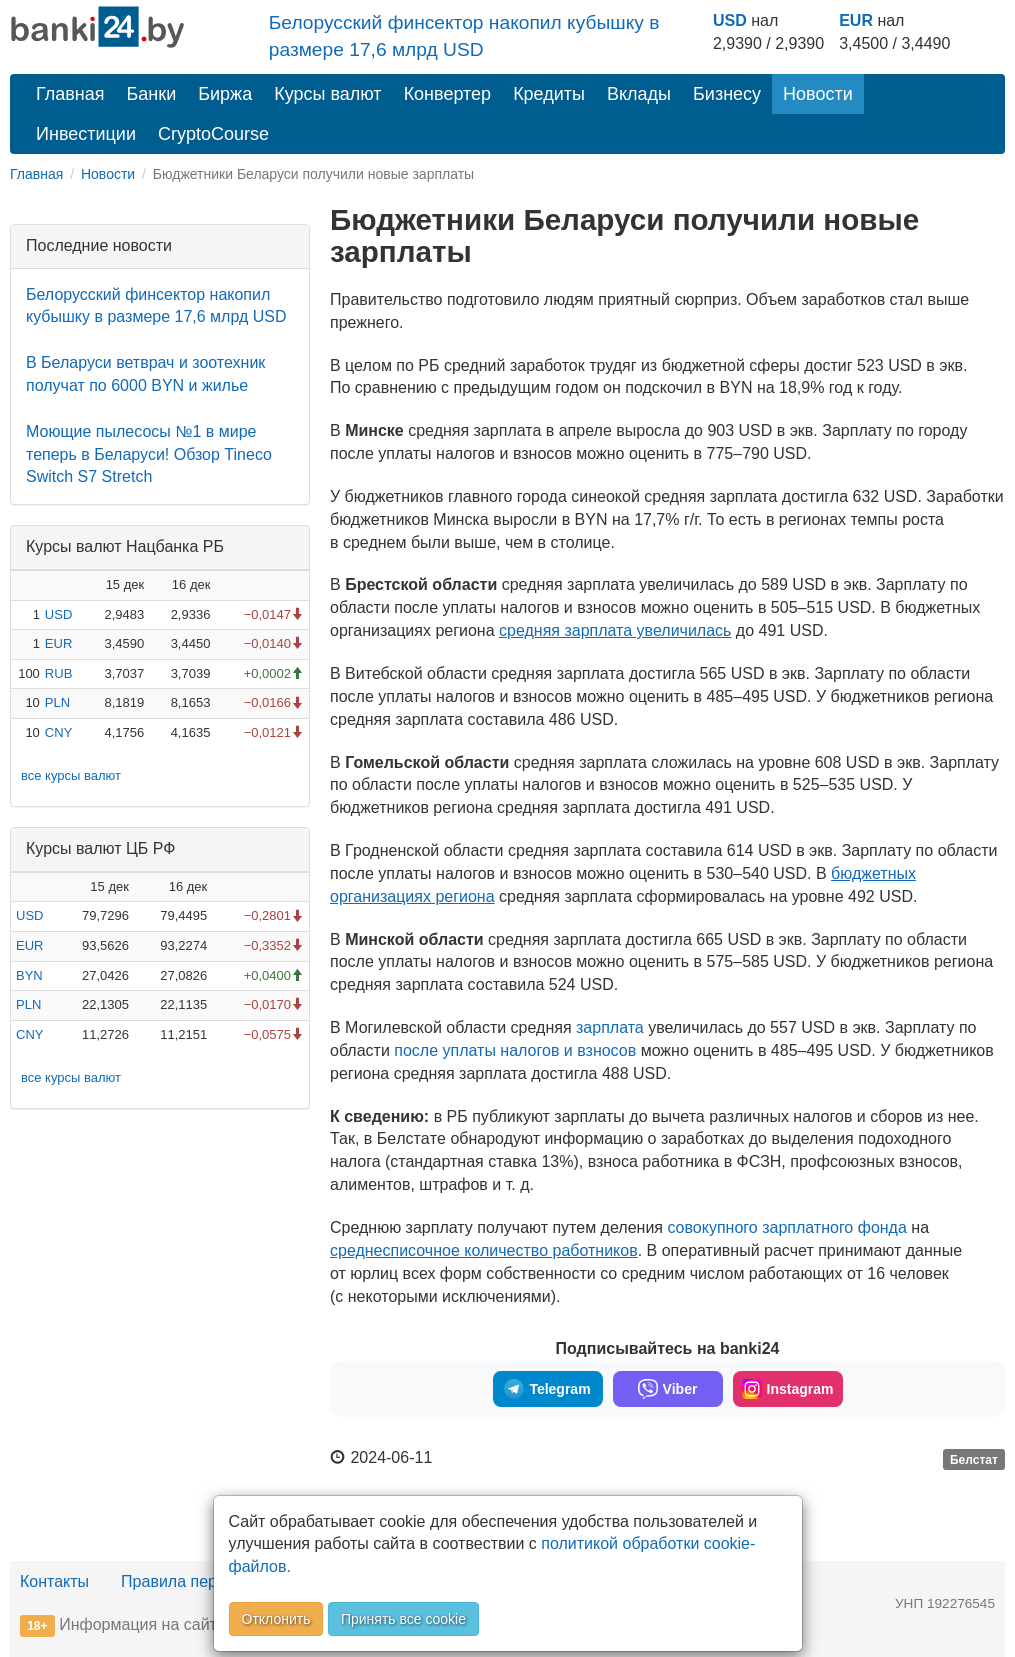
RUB (58, 673)
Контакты (54, 1581)
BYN (29, 975)
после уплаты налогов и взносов (515, 1050)
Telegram (547, 1389)
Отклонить (276, 1619)
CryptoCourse (213, 134)
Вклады (639, 94)
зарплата (612, 1027)
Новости (818, 94)
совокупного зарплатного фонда (786, 1227)
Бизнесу (727, 94)
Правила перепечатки (202, 1581)
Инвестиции (86, 134)
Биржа (225, 94)
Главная (70, 94)
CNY (58, 732)
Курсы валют (327, 94)
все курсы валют (71, 775)
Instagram (788, 1389)
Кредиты (549, 94)
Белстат (974, 1459)
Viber (668, 1389)
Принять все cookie (403, 1619)
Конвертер (448, 94)
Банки (152, 94)
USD (730, 20)
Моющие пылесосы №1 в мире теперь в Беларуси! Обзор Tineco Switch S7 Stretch (149, 454)
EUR (856, 20)
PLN (57, 702)
